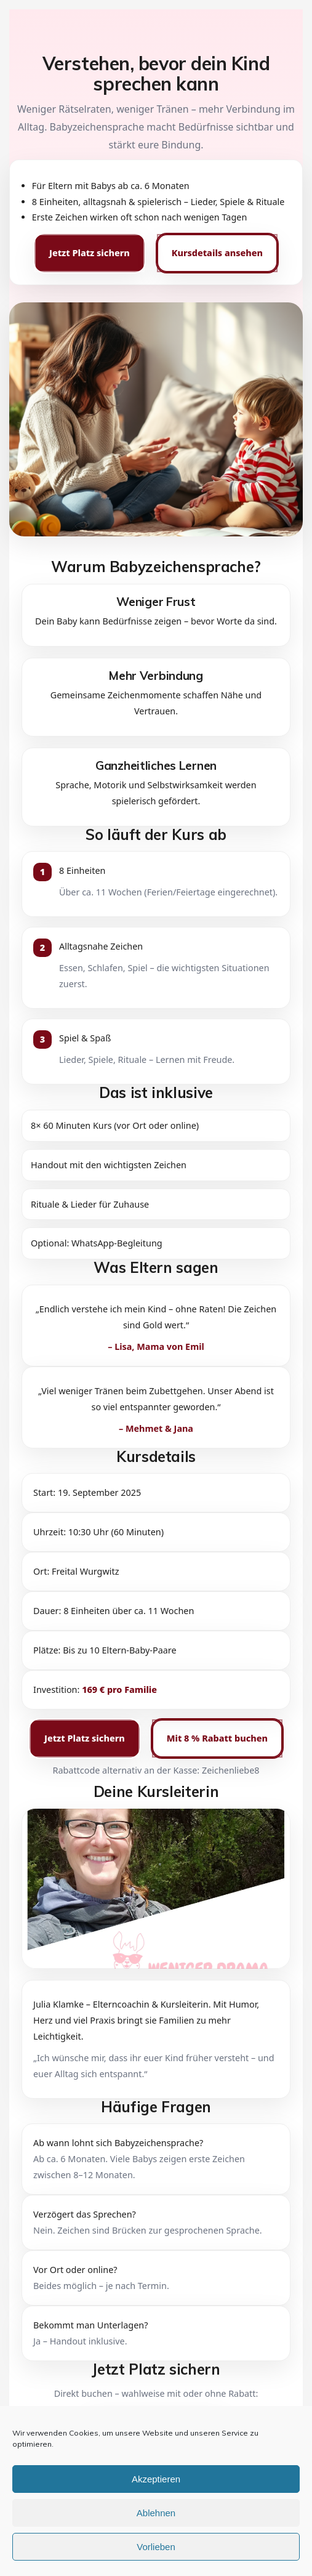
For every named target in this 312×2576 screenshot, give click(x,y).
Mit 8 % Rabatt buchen (217, 1738)
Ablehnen (156, 2513)
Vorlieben (156, 2547)
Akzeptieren (156, 2479)
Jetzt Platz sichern (89, 253)
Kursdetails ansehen (217, 253)
